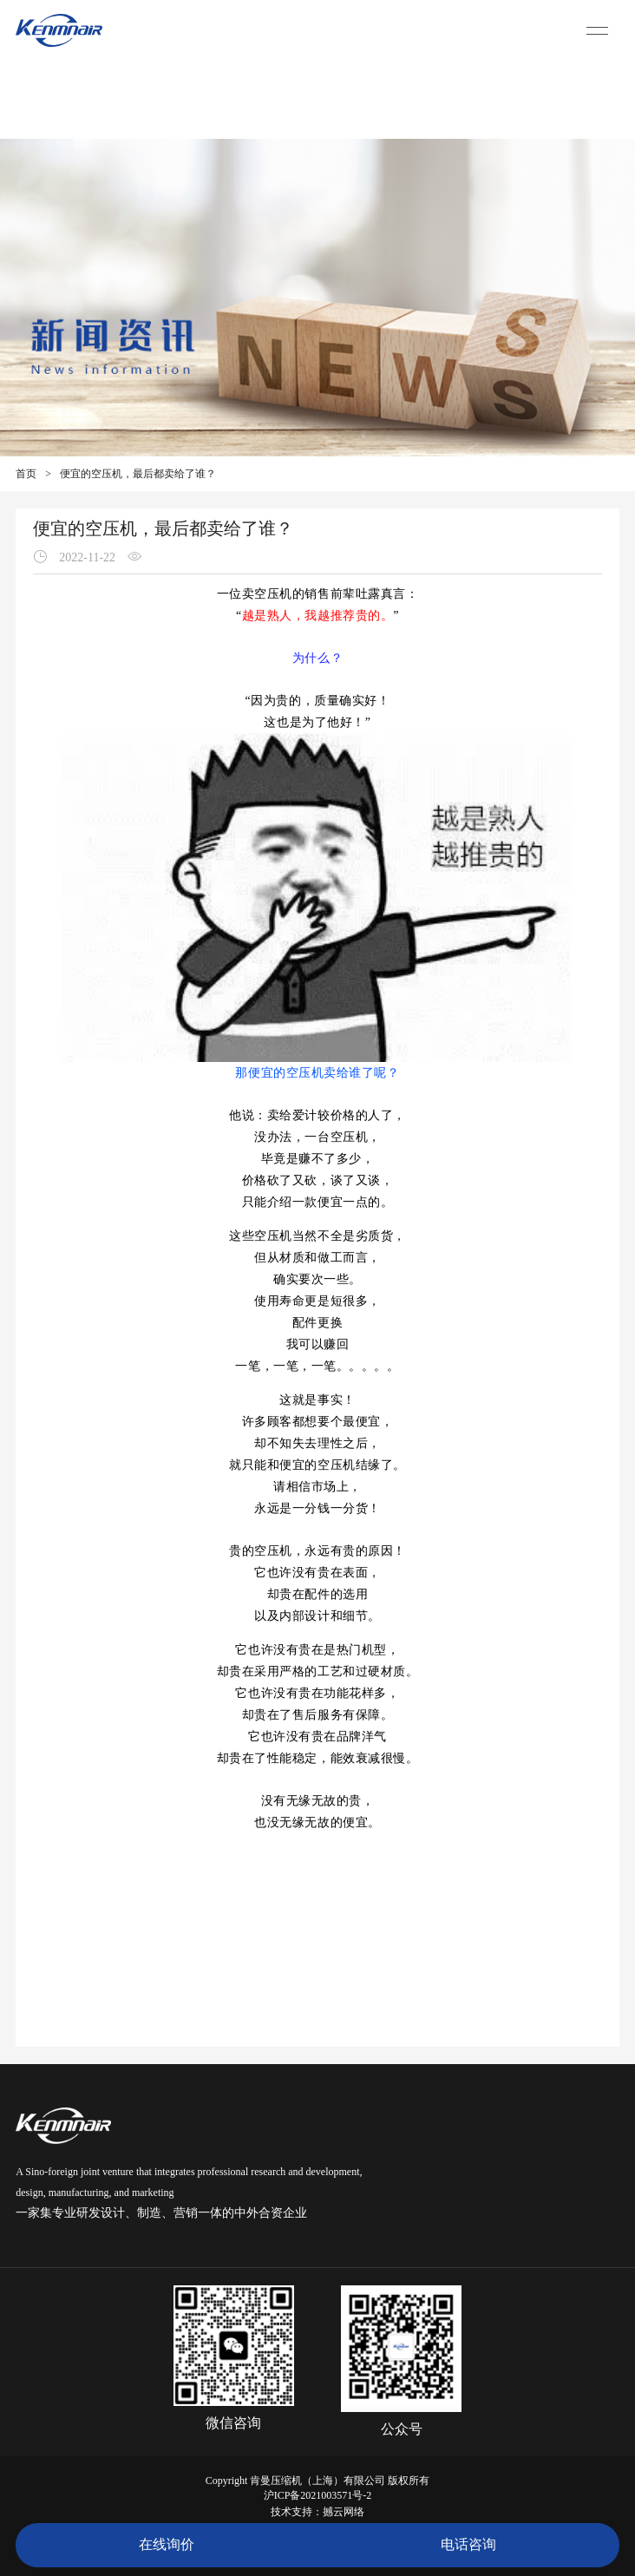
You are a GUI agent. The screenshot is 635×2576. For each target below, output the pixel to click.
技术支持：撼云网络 (317, 2512)
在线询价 (166, 2544)
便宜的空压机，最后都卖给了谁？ (138, 474)
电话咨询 (468, 2544)
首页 (26, 474)
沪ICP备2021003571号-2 (318, 2495)
